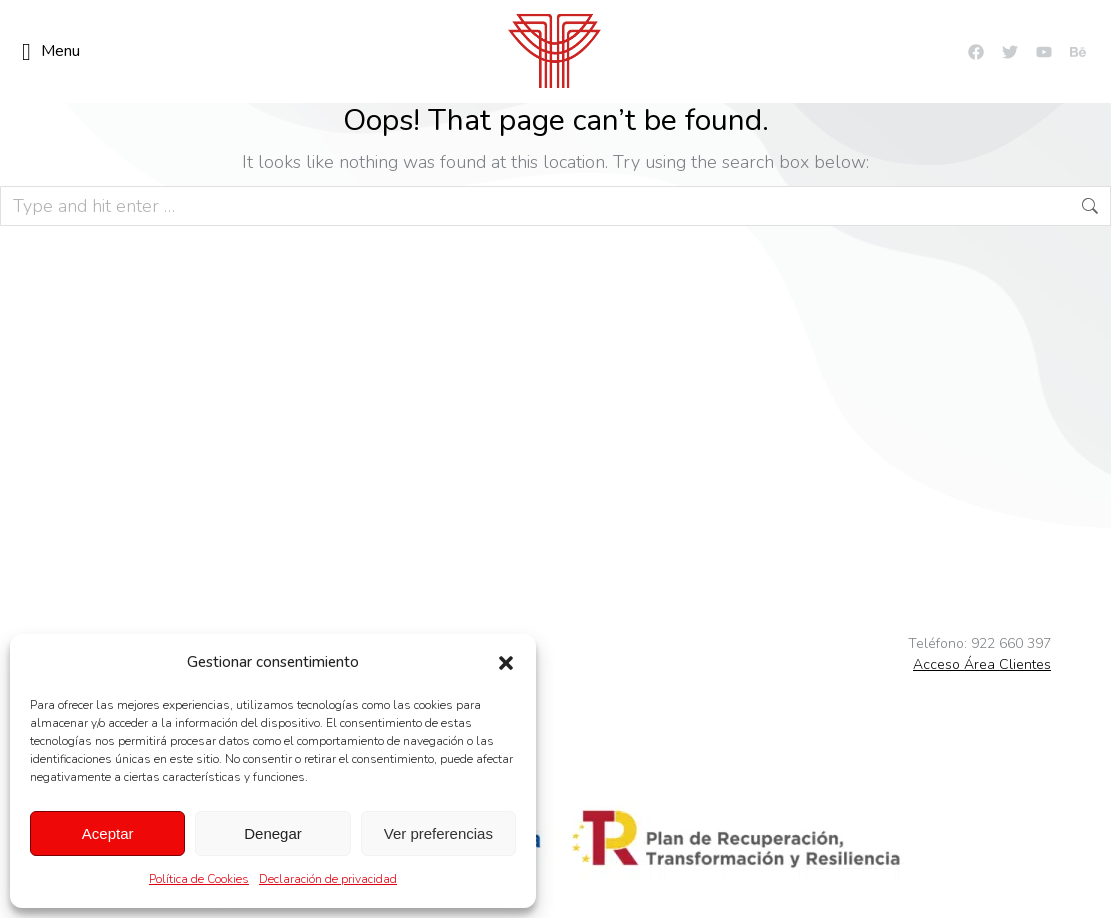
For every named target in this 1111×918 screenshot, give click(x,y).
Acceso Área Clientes (982, 664)
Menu (51, 52)
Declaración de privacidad (328, 879)
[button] (506, 663)
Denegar (273, 833)
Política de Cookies (199, 879)
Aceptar (108, 833)
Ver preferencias (438, 833)
